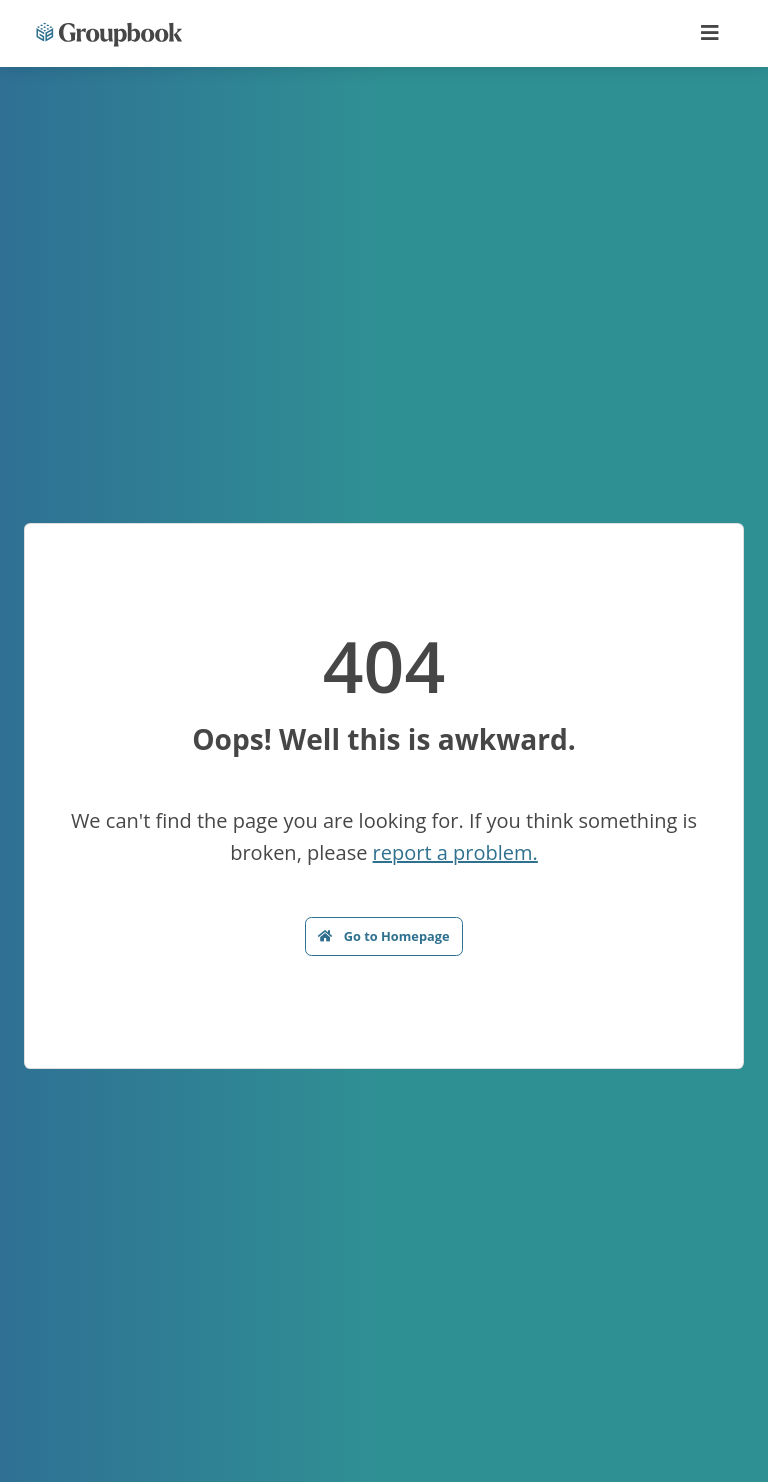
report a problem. (455, 852)
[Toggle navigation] (710, 33)
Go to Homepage (383, 936)
